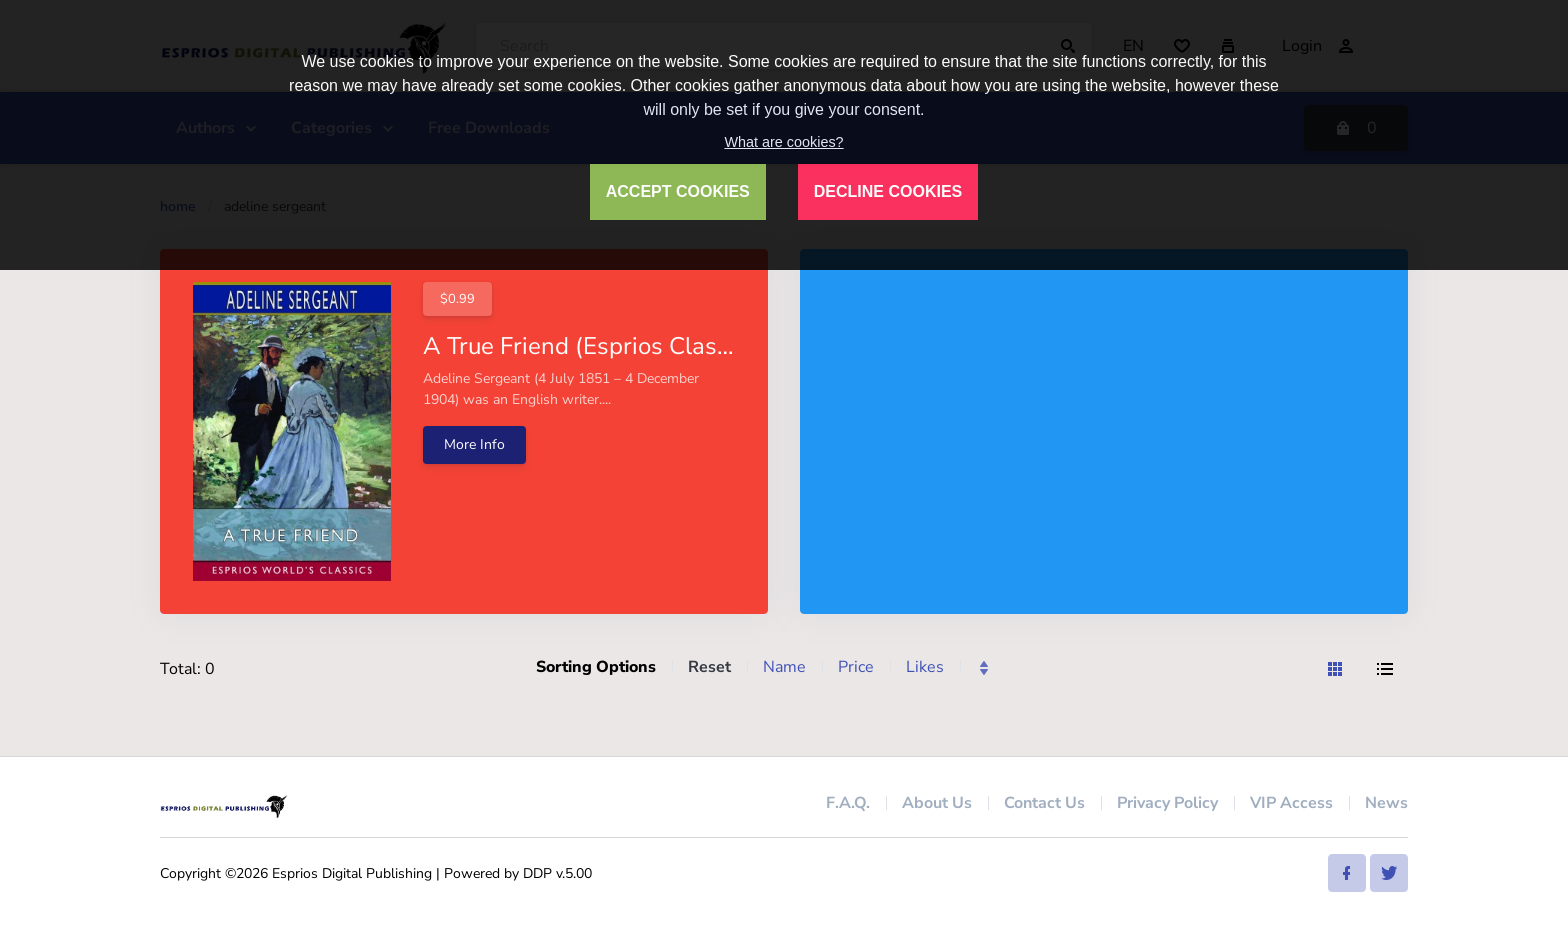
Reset (709, 667)
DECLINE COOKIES (888, 191)
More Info (474, 444)
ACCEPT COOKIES (678, 191)
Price (856, 667)
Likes (925, 667)
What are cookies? (783, 142)
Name (784, 667)
